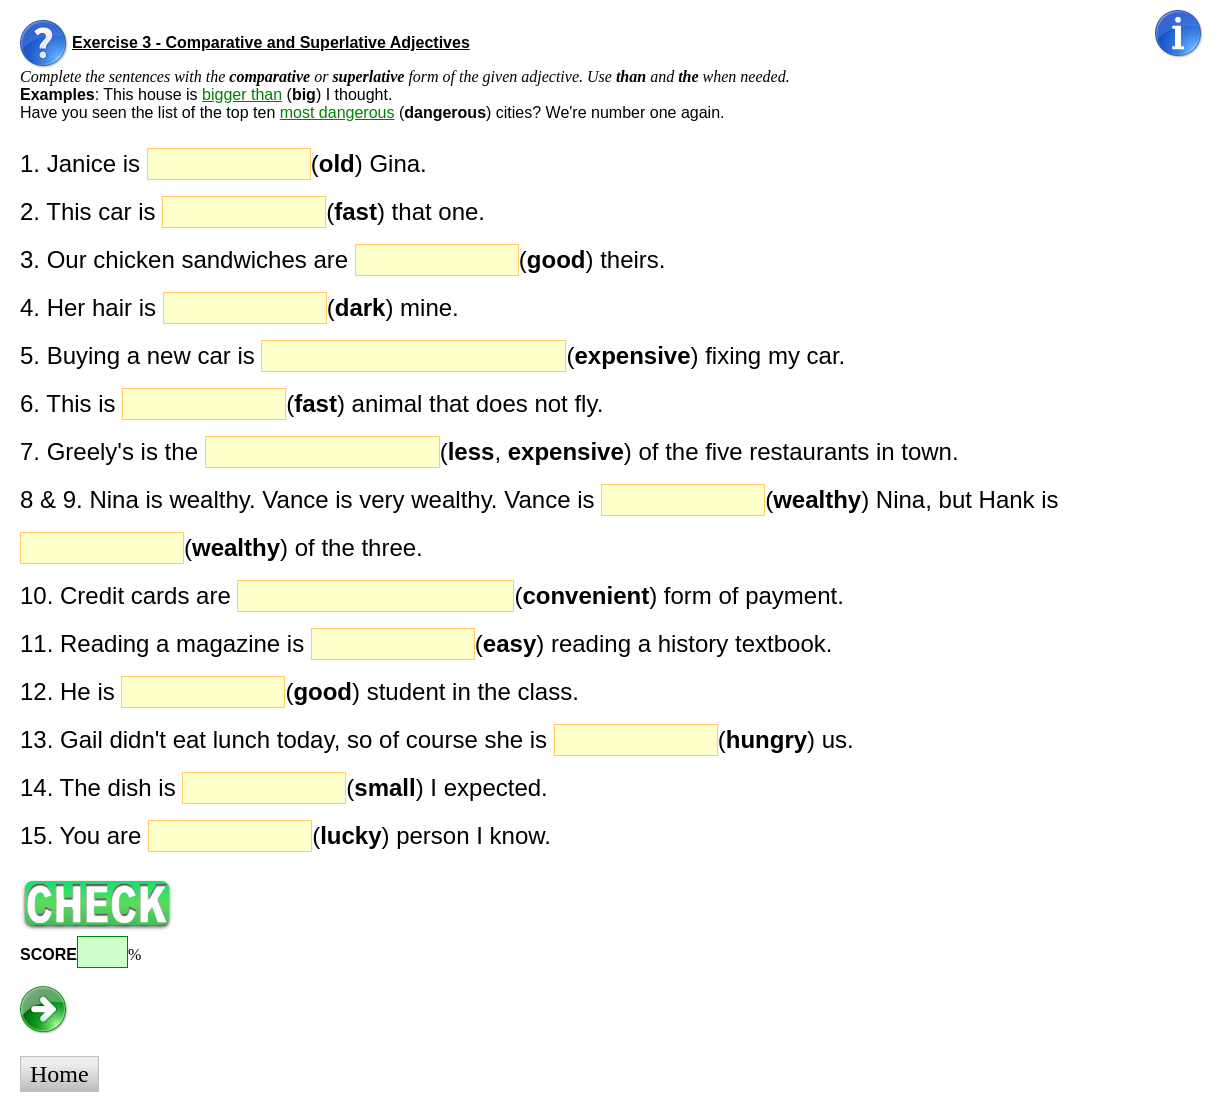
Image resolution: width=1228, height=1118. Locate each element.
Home (59, 1074)
